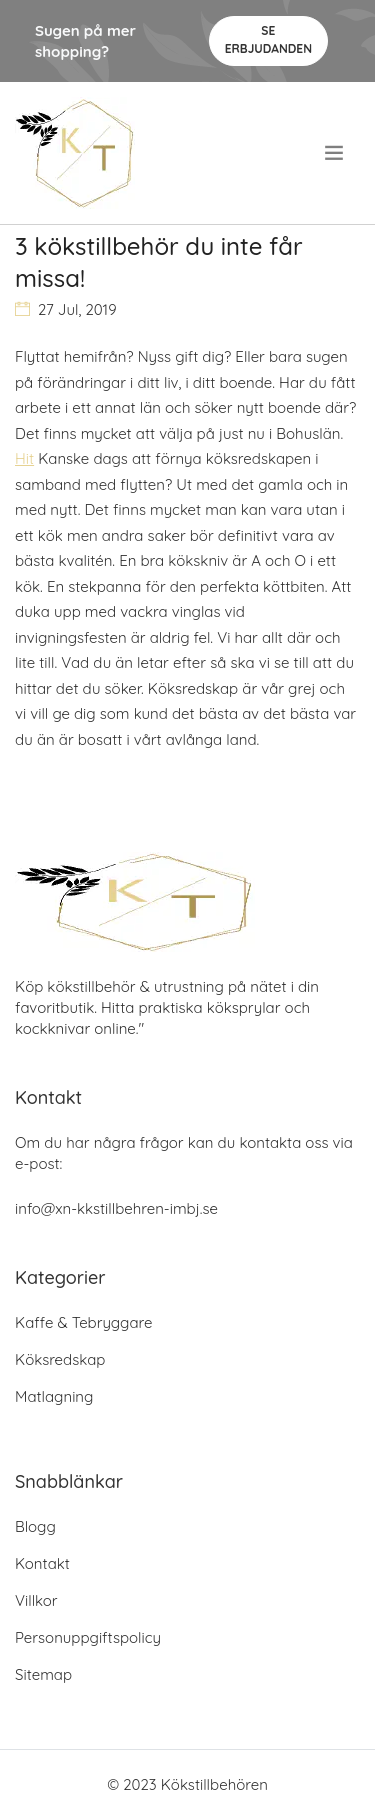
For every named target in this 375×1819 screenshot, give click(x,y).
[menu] (336, 153)
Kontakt (42, 1563)
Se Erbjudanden (268, 39)
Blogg (35, 1526)
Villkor (36, 1600)
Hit (24, 458)
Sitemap (43, 1674)
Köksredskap (60, 1359)
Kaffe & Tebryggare (83, 1322)
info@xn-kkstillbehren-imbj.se (116, 1208)
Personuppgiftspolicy (88, 1637)
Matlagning (54, 1396)
